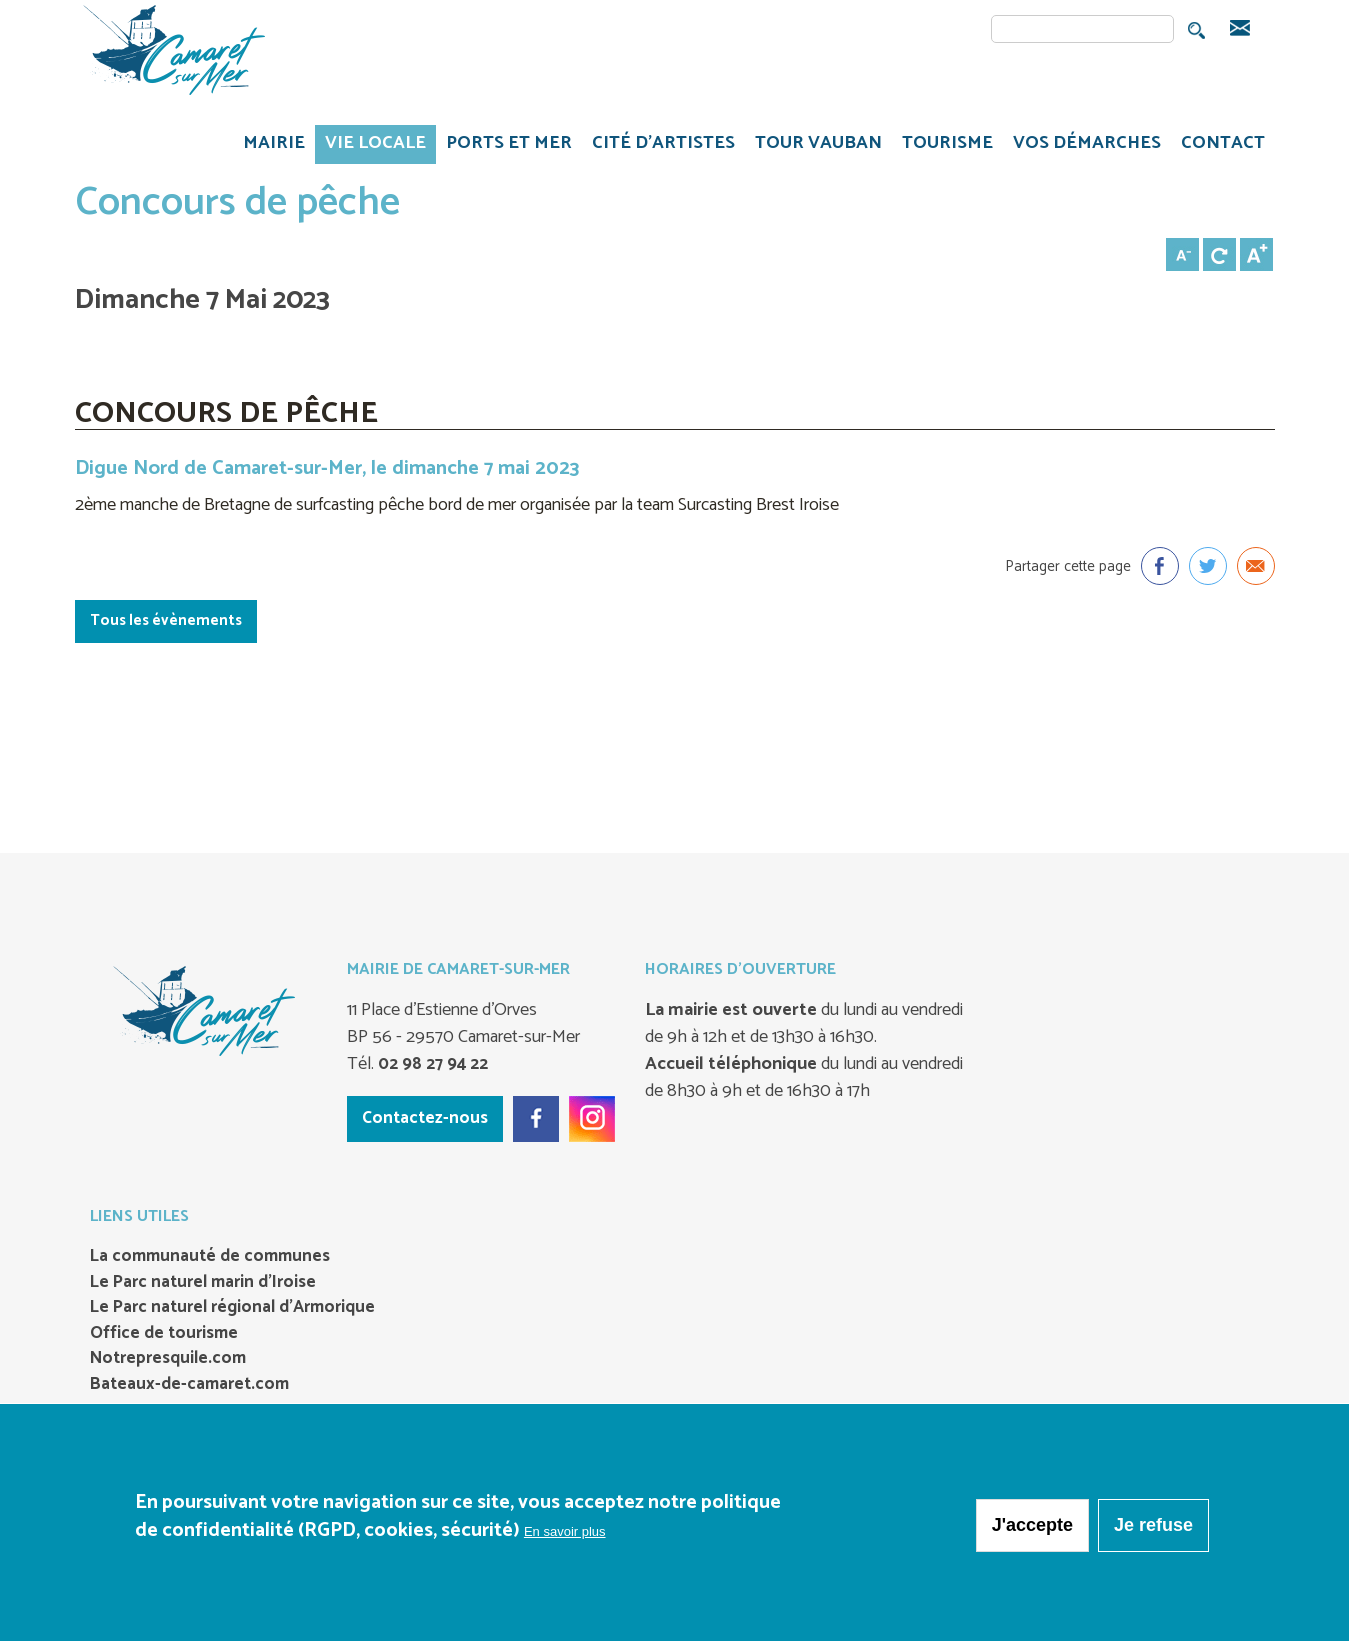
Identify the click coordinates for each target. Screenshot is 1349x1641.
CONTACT (1223, 143)
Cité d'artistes (663, 143)
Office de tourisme (164, 1334)
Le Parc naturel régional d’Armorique (232, 1308)
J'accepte (1032, 1529)
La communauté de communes (210, 1257)
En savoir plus (565, 1535)
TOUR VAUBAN (813, 146)
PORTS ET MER (504, 146)
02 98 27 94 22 (431, 1064)
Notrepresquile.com (168, 1359)
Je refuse (1153, 1529)
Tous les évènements (166, 620)
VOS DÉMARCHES (1082, 146)
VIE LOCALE (370, 146)
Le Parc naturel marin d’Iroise (203, 1283)
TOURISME (942, 146)
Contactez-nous (425, 1118)
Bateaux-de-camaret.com (189, 1385)
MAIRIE (269, 146)
